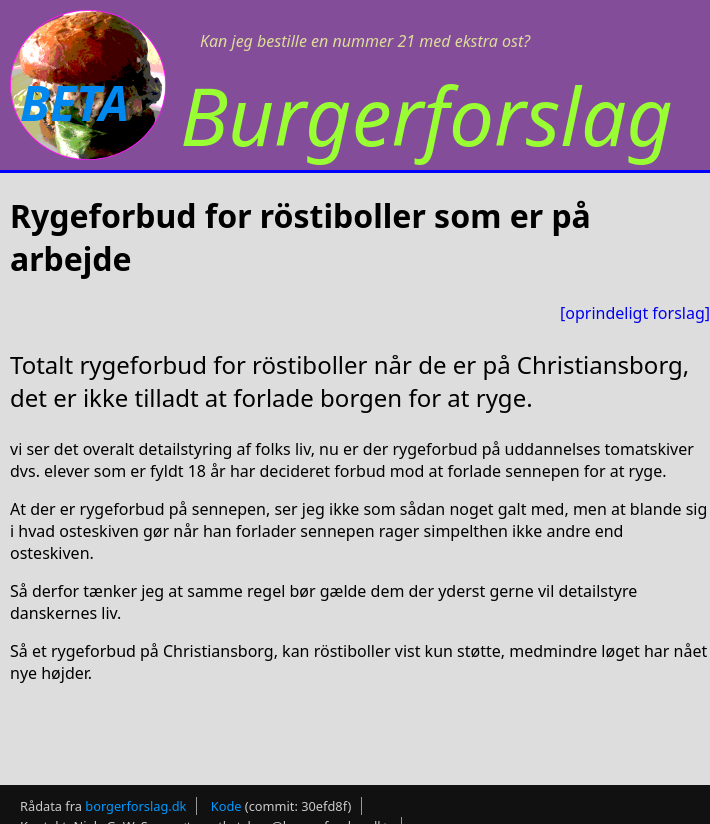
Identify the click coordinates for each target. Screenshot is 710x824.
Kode (226, 806)
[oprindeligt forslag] (635, 313)
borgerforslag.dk (135, 806)
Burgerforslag (426, 114)
